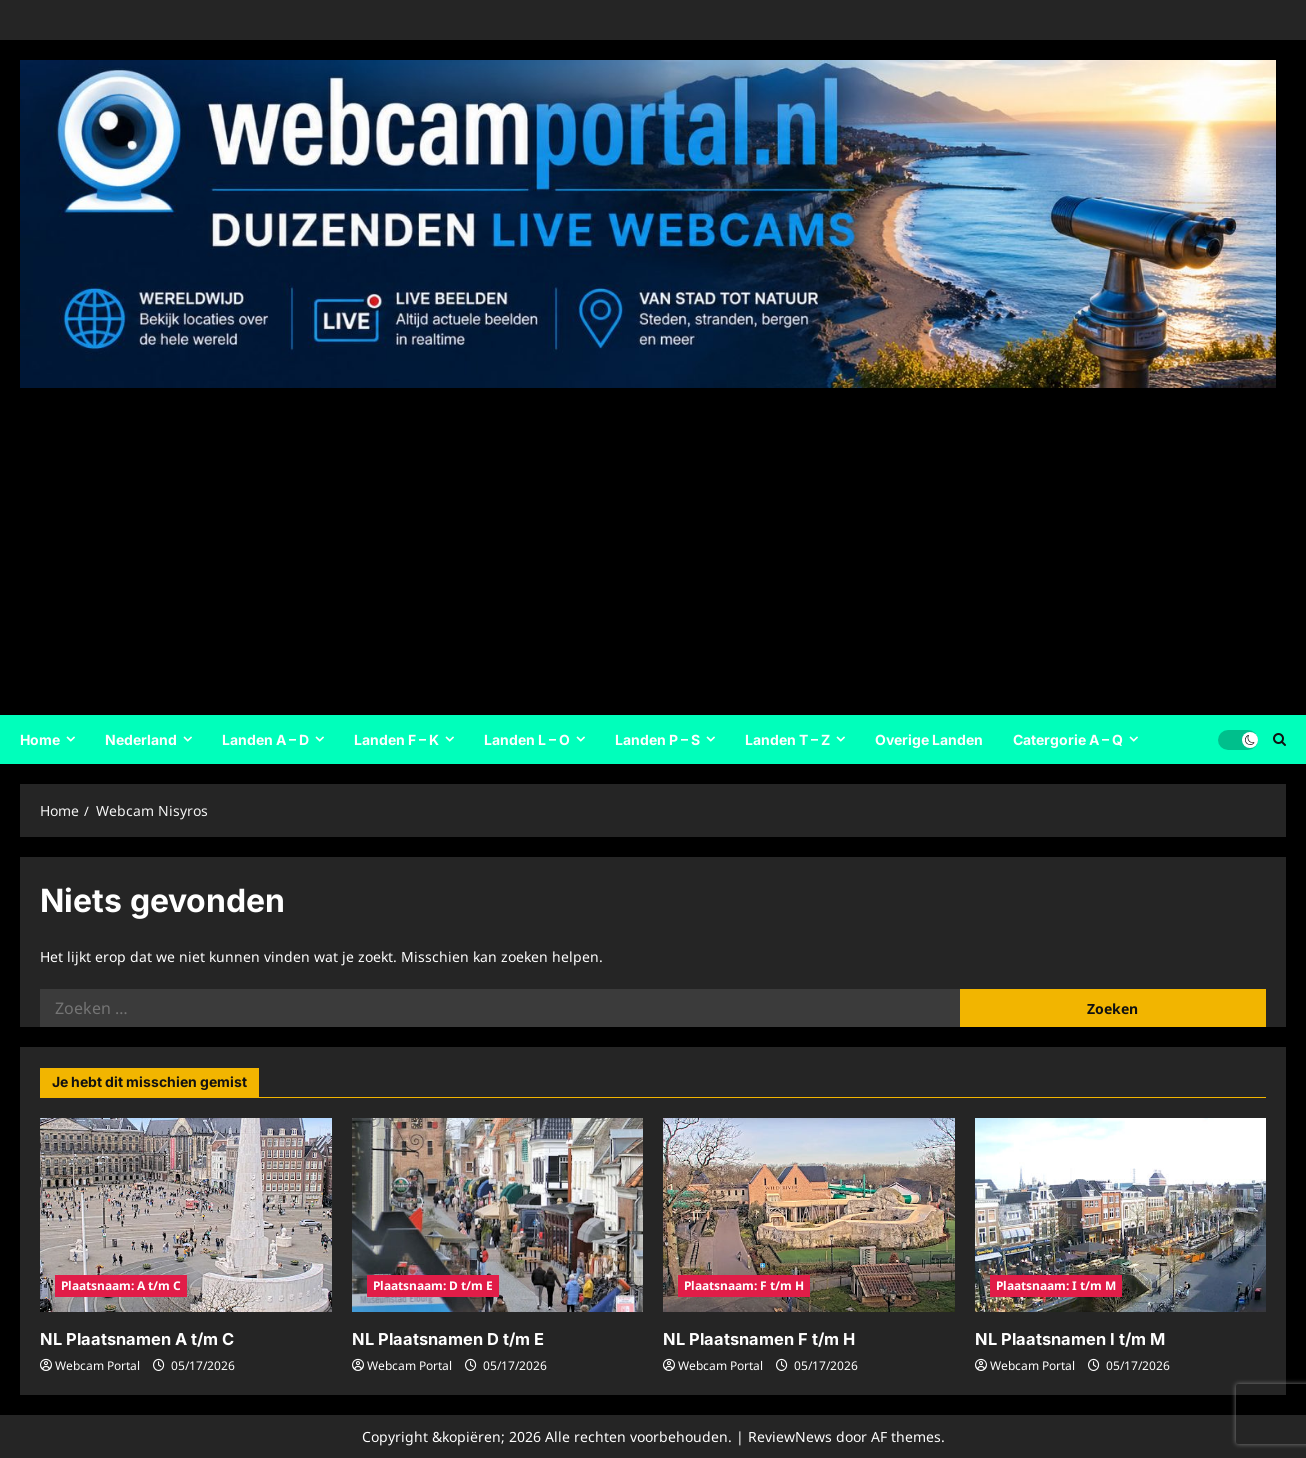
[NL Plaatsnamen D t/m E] (498, 1215)
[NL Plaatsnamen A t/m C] (186, 1215)
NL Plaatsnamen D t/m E (445, 1339)
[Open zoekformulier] (1279, 739)
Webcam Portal (97, 1364)
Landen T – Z (787, 739)
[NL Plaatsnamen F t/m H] (809, 1215)
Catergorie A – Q (1068, 739)
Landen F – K (396, 739)
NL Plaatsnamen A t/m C (134, 1339)
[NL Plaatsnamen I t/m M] (1121, 1215)
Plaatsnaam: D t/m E (433, 1285)
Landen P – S (657, 739)
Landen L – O (527, 739)
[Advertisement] (648, 545)
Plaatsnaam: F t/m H (744, 1285)
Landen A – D (265, 739)
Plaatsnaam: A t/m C (121, 1285)
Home (40, 739)
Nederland (141, 739)
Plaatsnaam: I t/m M (1056, 1285)
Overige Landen (929, 739)
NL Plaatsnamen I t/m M (1067, 1339)
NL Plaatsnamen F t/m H (756, 1339)
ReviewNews (790, 1435)
